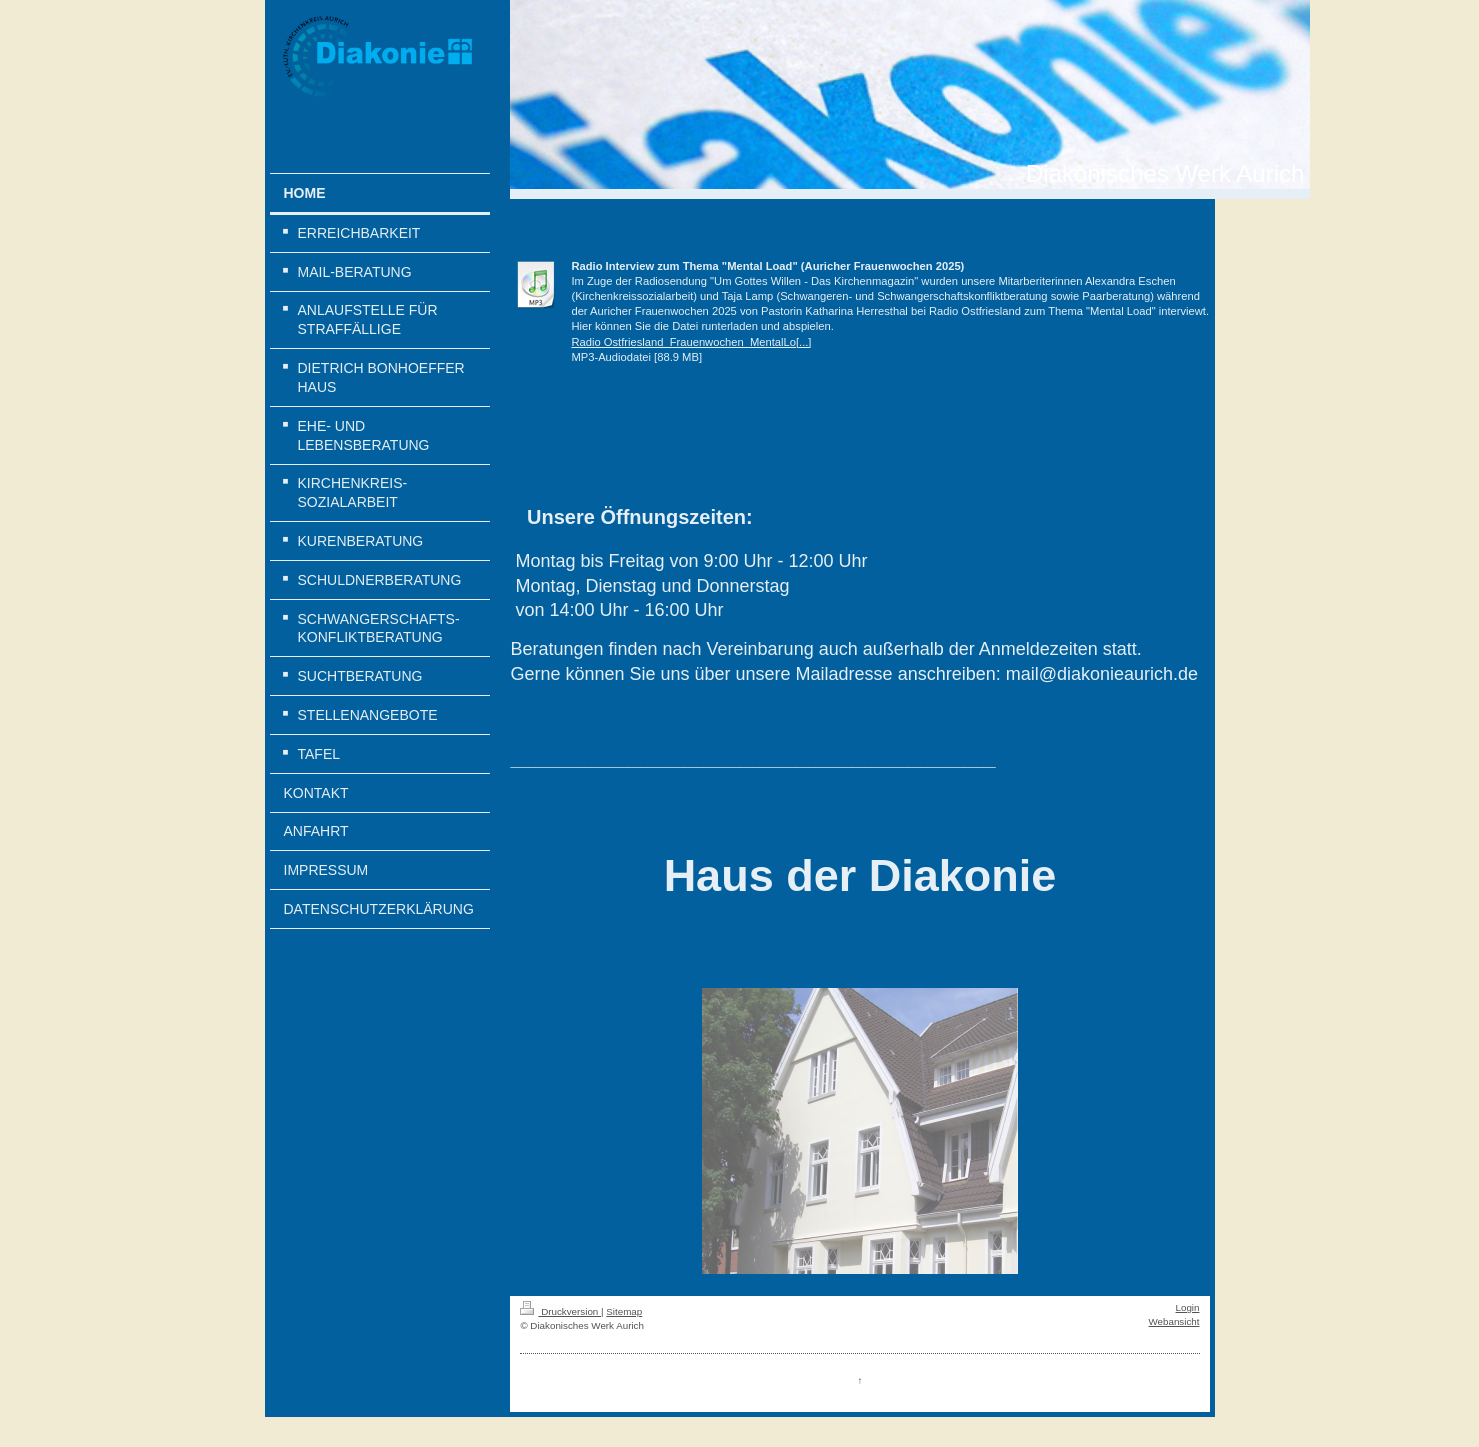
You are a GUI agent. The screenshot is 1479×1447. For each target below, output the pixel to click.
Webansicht (1173, 1321)
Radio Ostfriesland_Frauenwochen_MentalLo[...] (691, 342)
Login (1188, 1307)
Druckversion (560, 1311)
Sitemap (624, 1311)
